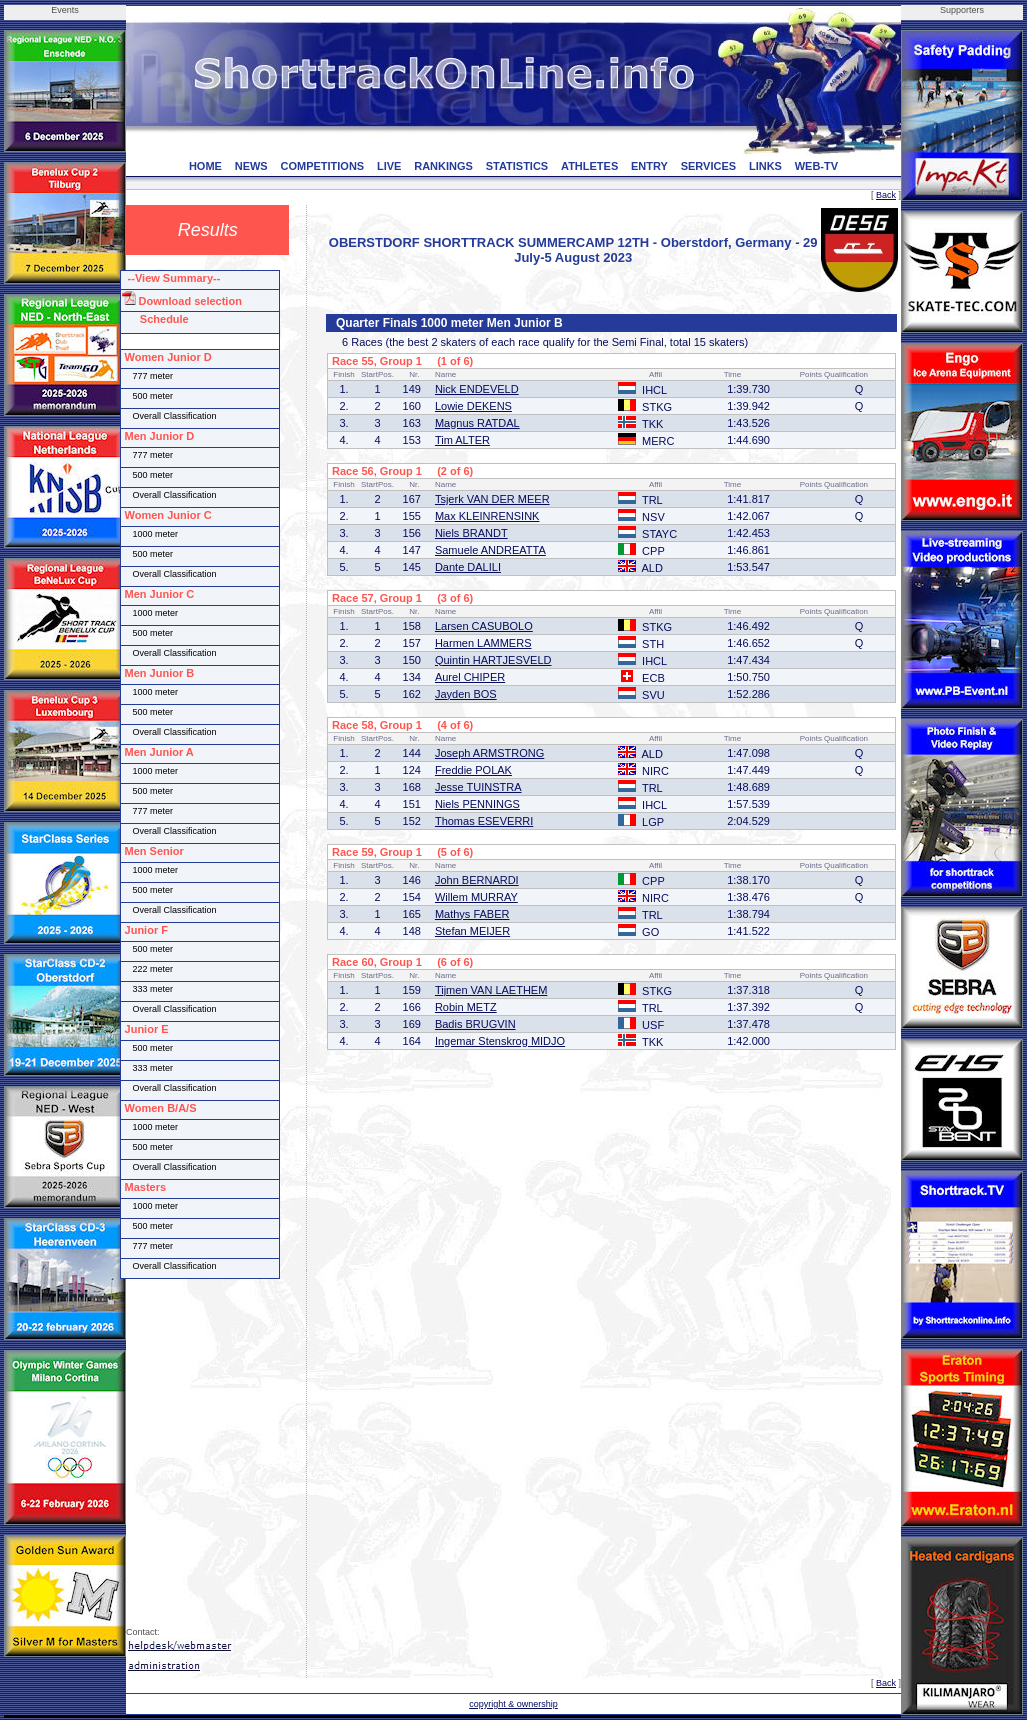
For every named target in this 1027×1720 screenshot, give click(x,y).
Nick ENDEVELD (477, 389)
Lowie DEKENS (473, 406)
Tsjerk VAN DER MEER (492, 499)
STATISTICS (517, 166)
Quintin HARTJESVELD (493, 660)
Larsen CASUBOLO (484, 626)
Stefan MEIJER (472, 931)
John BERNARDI (477, 880)
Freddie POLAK (473, 770)
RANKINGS (443, 166)
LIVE (389, 166)
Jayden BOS (466, 694)
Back (886, 195)
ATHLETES (589, 166)
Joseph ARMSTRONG (489, 753)
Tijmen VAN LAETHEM (491, 990)
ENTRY (649, 166)
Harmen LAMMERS (483, 643)
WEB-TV (816, 166)
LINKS (765, 166)
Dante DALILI (468, 567)
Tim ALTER (462, 440)
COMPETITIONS (322, 166)
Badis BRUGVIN (475, 1024)
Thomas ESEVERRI (484, 821)
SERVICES (708, 166)
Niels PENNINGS (477, 804)
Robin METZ (466, 1007)
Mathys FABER (472, 914)
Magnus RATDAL (477, 423)
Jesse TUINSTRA (478, 787)
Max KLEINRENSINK (487, 516)
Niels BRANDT (471, 533)
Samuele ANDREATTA (490, 550)
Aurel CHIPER (470, 677)
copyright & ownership (513, 1704)
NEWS (251, 166)
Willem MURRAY (476, 897)
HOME (205, 166)
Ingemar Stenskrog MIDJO (500, 1041)
